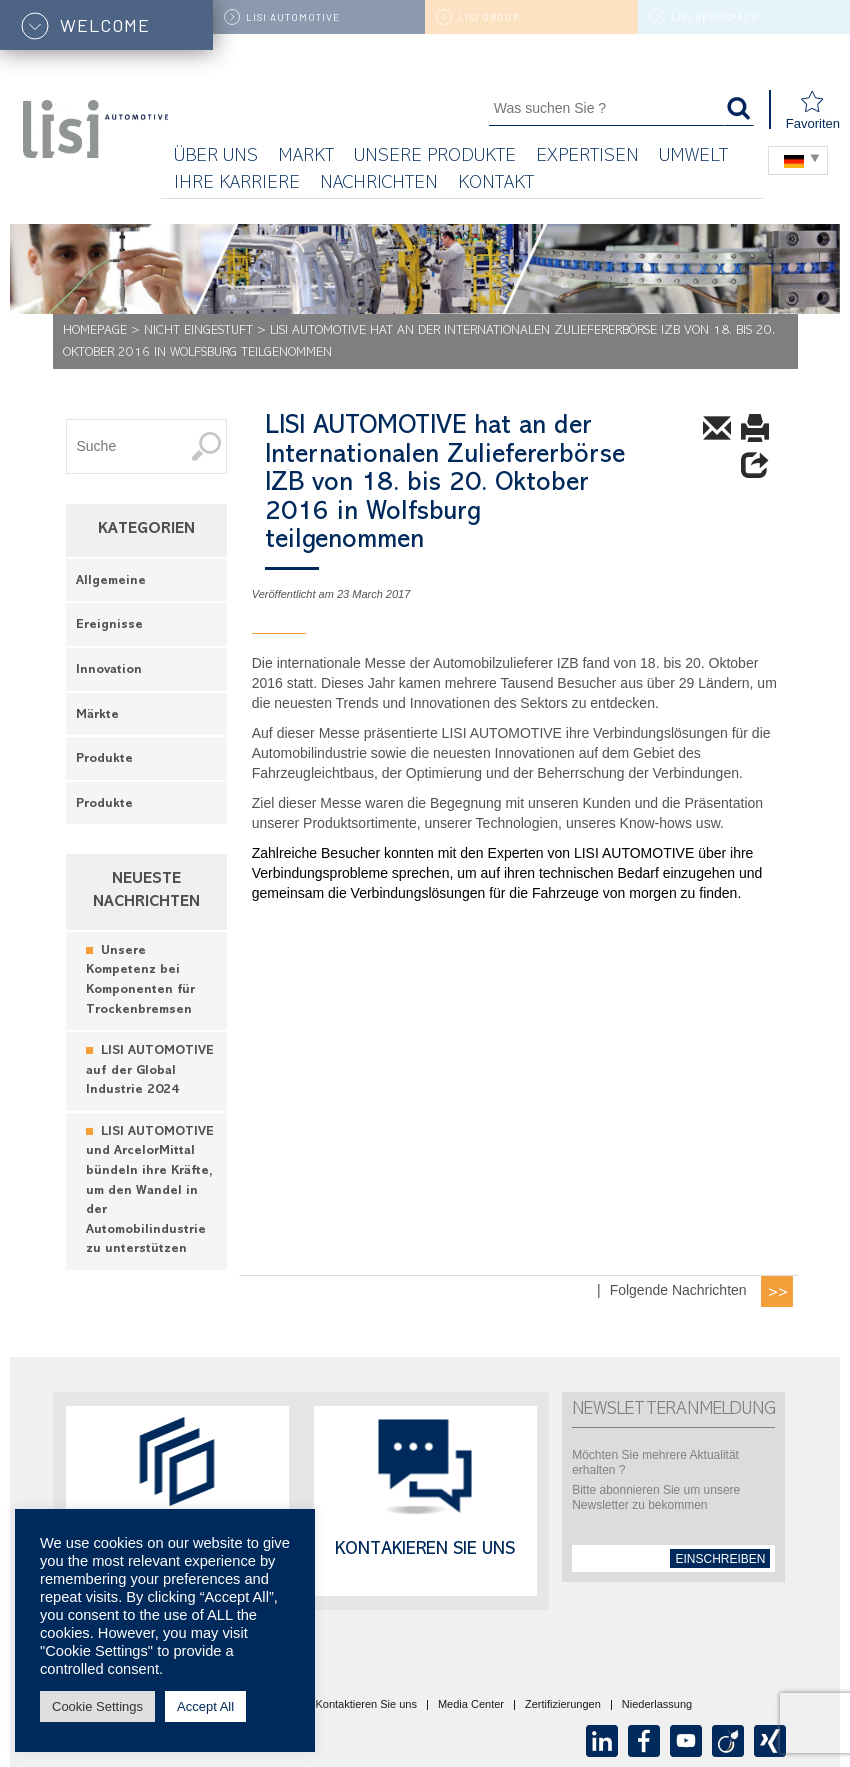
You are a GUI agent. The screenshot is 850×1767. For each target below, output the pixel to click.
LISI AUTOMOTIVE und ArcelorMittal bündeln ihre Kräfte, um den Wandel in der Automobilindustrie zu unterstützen (150, 1191)
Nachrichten (379, 184)
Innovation (109, 670)
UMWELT (693, 157)
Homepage (95, 331)
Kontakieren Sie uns (425, 1551)
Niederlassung (657, 1705)
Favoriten (813, 110)
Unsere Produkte (435, 157)
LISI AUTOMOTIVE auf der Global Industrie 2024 (150, 1071)
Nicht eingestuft (198, 331)
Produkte (104, 759)
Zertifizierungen (563, 1705)
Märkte (97, 715)
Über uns (216, 157)
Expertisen (587, 157)
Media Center (471, 1705)
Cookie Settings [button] (97, 1706)
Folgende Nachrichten (678, 1290)
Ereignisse (109, 625)
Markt (306, 157)
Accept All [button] (205, 1706)
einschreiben (720, 1559)
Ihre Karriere (237, 184)
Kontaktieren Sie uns (366, 1705)
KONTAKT (496, 184)
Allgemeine (111, 581)
